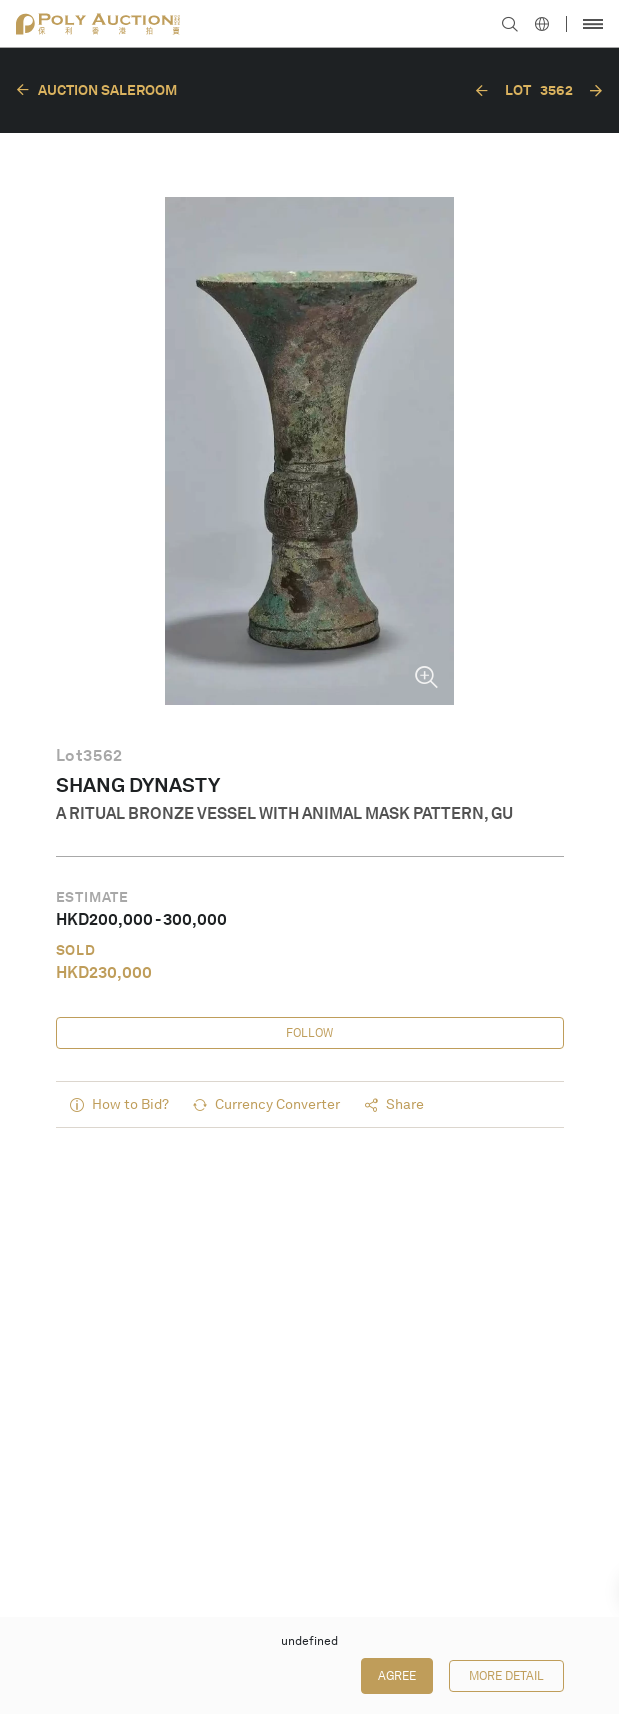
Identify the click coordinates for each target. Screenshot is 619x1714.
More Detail (506, 1676)
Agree (397, 1676)
